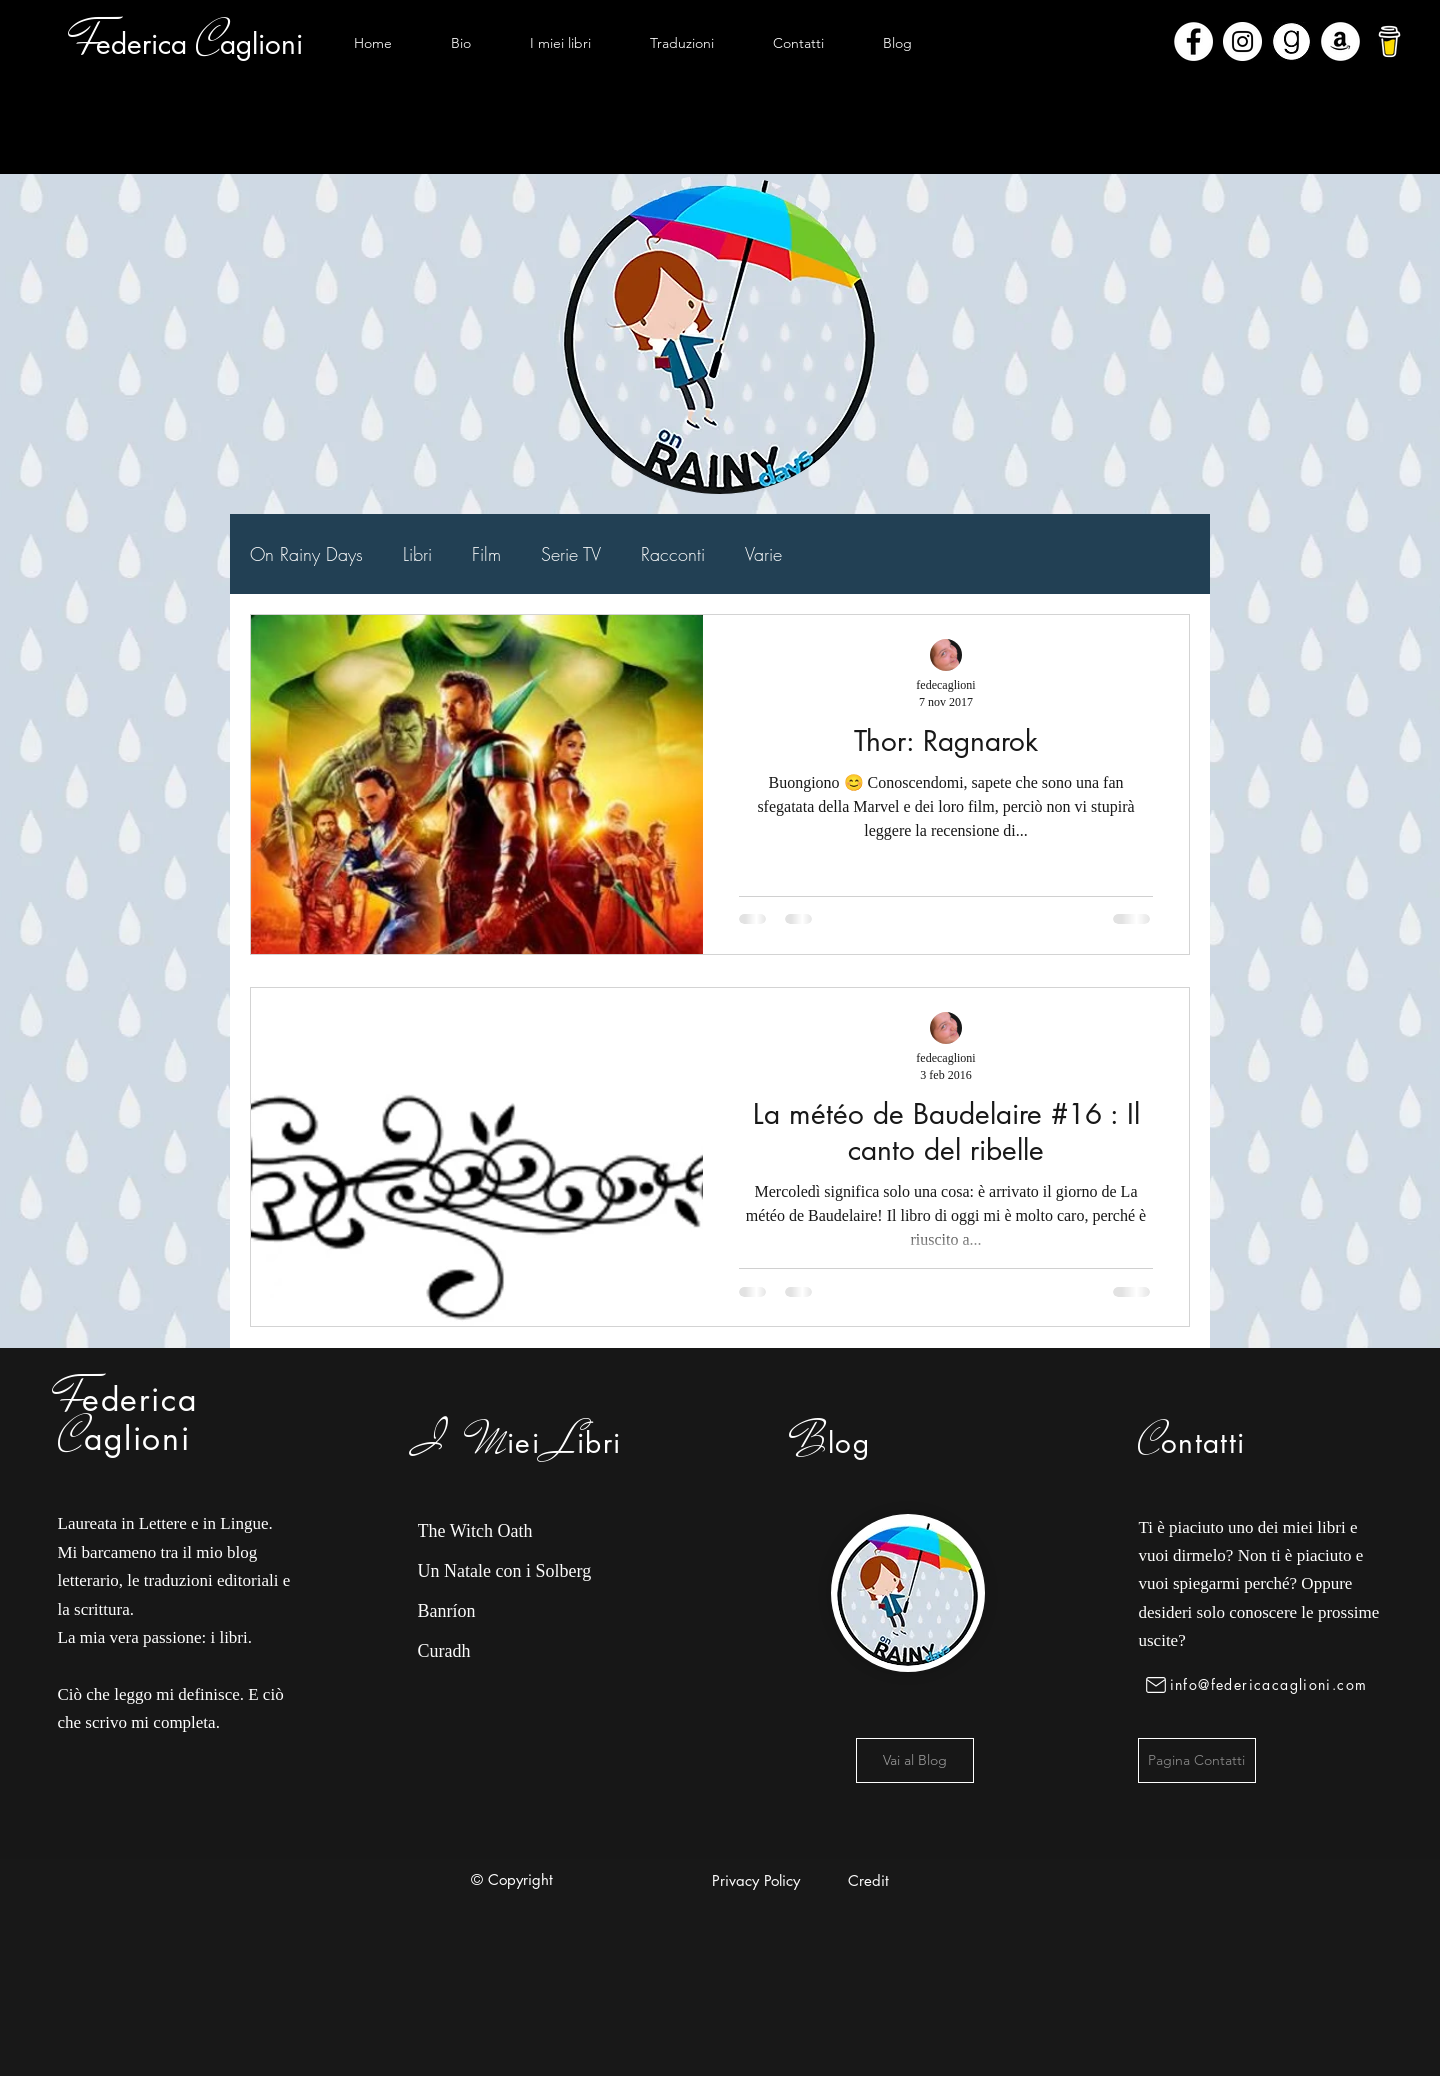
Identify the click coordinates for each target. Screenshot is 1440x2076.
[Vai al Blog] (915, 1760)
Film (486, 554)
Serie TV (571, 554)
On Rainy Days (306, 554)
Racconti (673, 554)
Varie (763, 554)
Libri (417, 554)
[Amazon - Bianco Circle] (1340, 41)
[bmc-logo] (1389, 41)
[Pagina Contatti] (1197, 1760)
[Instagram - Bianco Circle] (1242, 41)
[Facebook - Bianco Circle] (1193, 41)
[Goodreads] (1291, 41)
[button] (560, 43)
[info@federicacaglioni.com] (1260, 1685)
